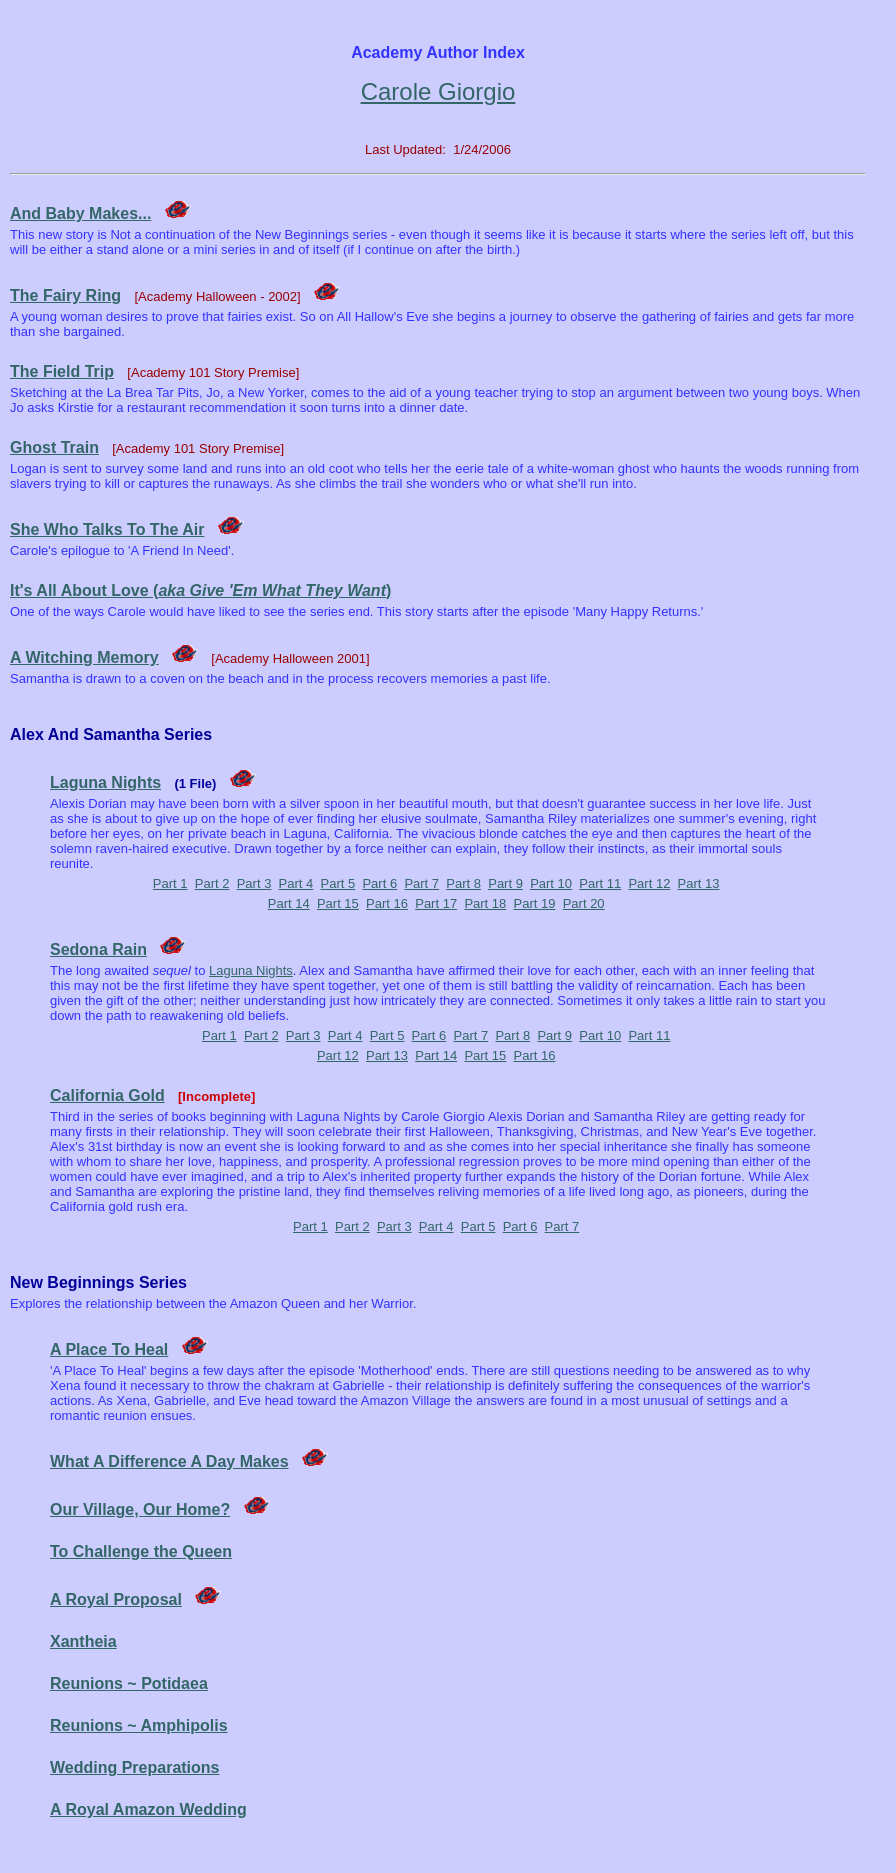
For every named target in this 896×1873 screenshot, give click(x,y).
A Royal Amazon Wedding (148, 1809)
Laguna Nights (105, 782)
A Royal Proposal (116, 1599)
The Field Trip (62, 371)
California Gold (107, 1095)
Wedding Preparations (135, 1767)
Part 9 (505, 883)
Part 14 (289, 903)
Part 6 (379, 883)
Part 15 (338, 903)
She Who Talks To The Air (107, 529)
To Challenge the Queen (141, 1551)
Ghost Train (54, 447)
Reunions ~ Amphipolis (139, 1725)
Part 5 (338, 883)
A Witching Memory (84, 657)
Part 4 (296, 883)
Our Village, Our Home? (140, 1509)
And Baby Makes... (80, 213)
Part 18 (485, 903)
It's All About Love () (200, 590)
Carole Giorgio (438, 91)
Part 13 (699, 883)
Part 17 (436, 903)
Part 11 (600, 883)
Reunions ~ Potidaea (129, 1683)
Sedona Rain (98, 949)
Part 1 (170, 883)
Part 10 (551, 883)
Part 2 (212, 883)
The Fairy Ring (65, 295)
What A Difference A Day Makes (169, 1461)
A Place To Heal (109, 1349)
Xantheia (83, 1641)
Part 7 (421, 883)
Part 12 (649, 883)
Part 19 (535, 903)
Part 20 (584, 903)
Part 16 (387, 903)
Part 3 (254, 883)
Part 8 (463, 883)
